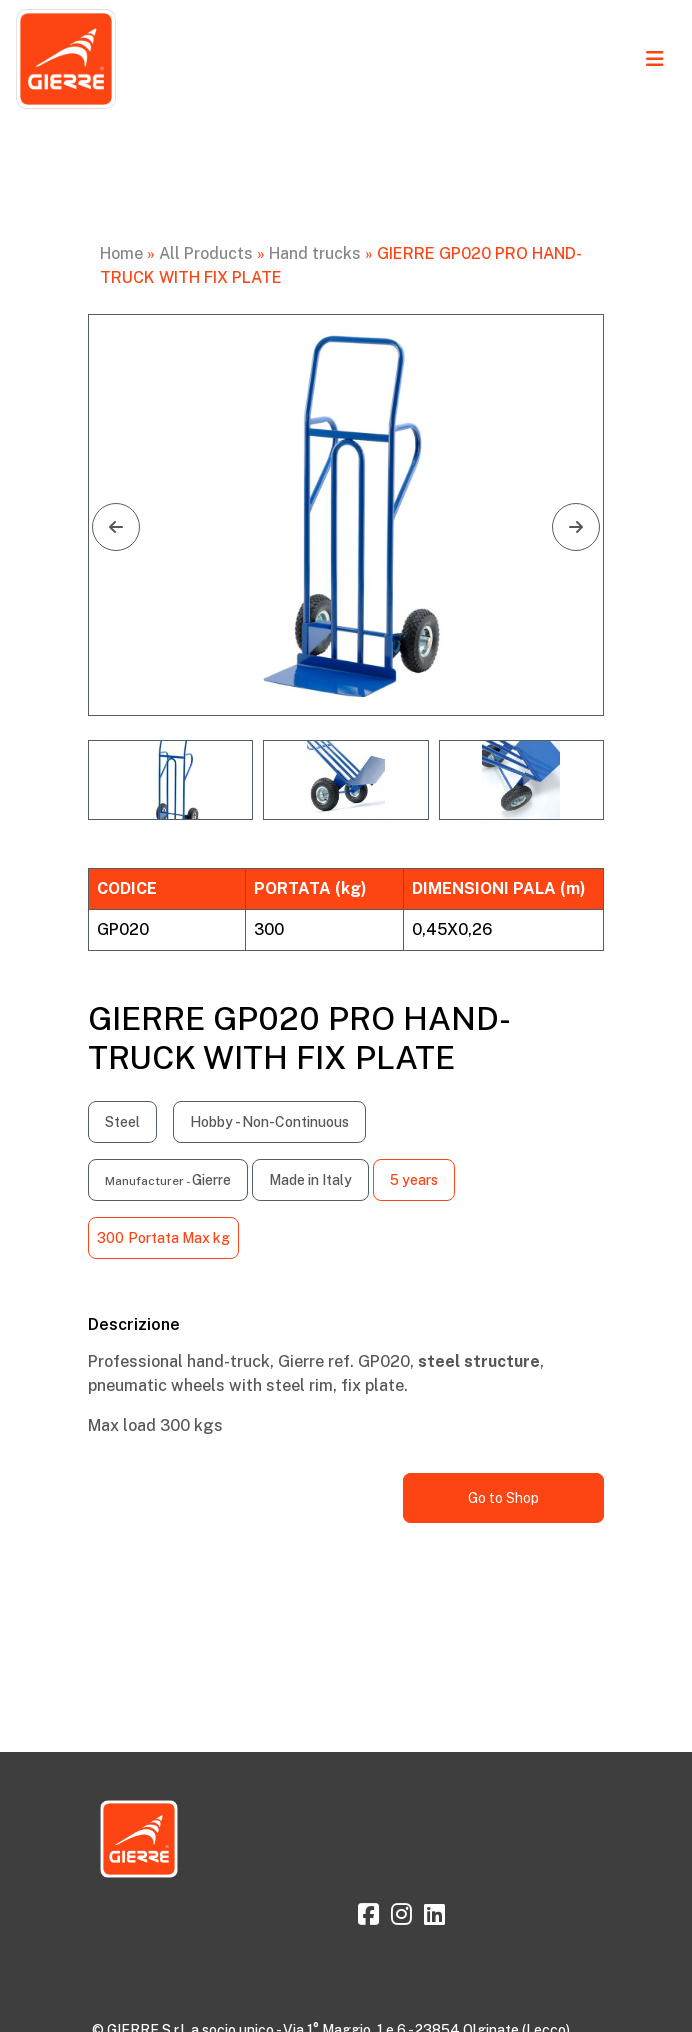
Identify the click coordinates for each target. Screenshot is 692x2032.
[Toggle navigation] (655, 59)
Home (121, 253)
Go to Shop (503, 1498)
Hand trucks (315, 253)
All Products (206, 253)
